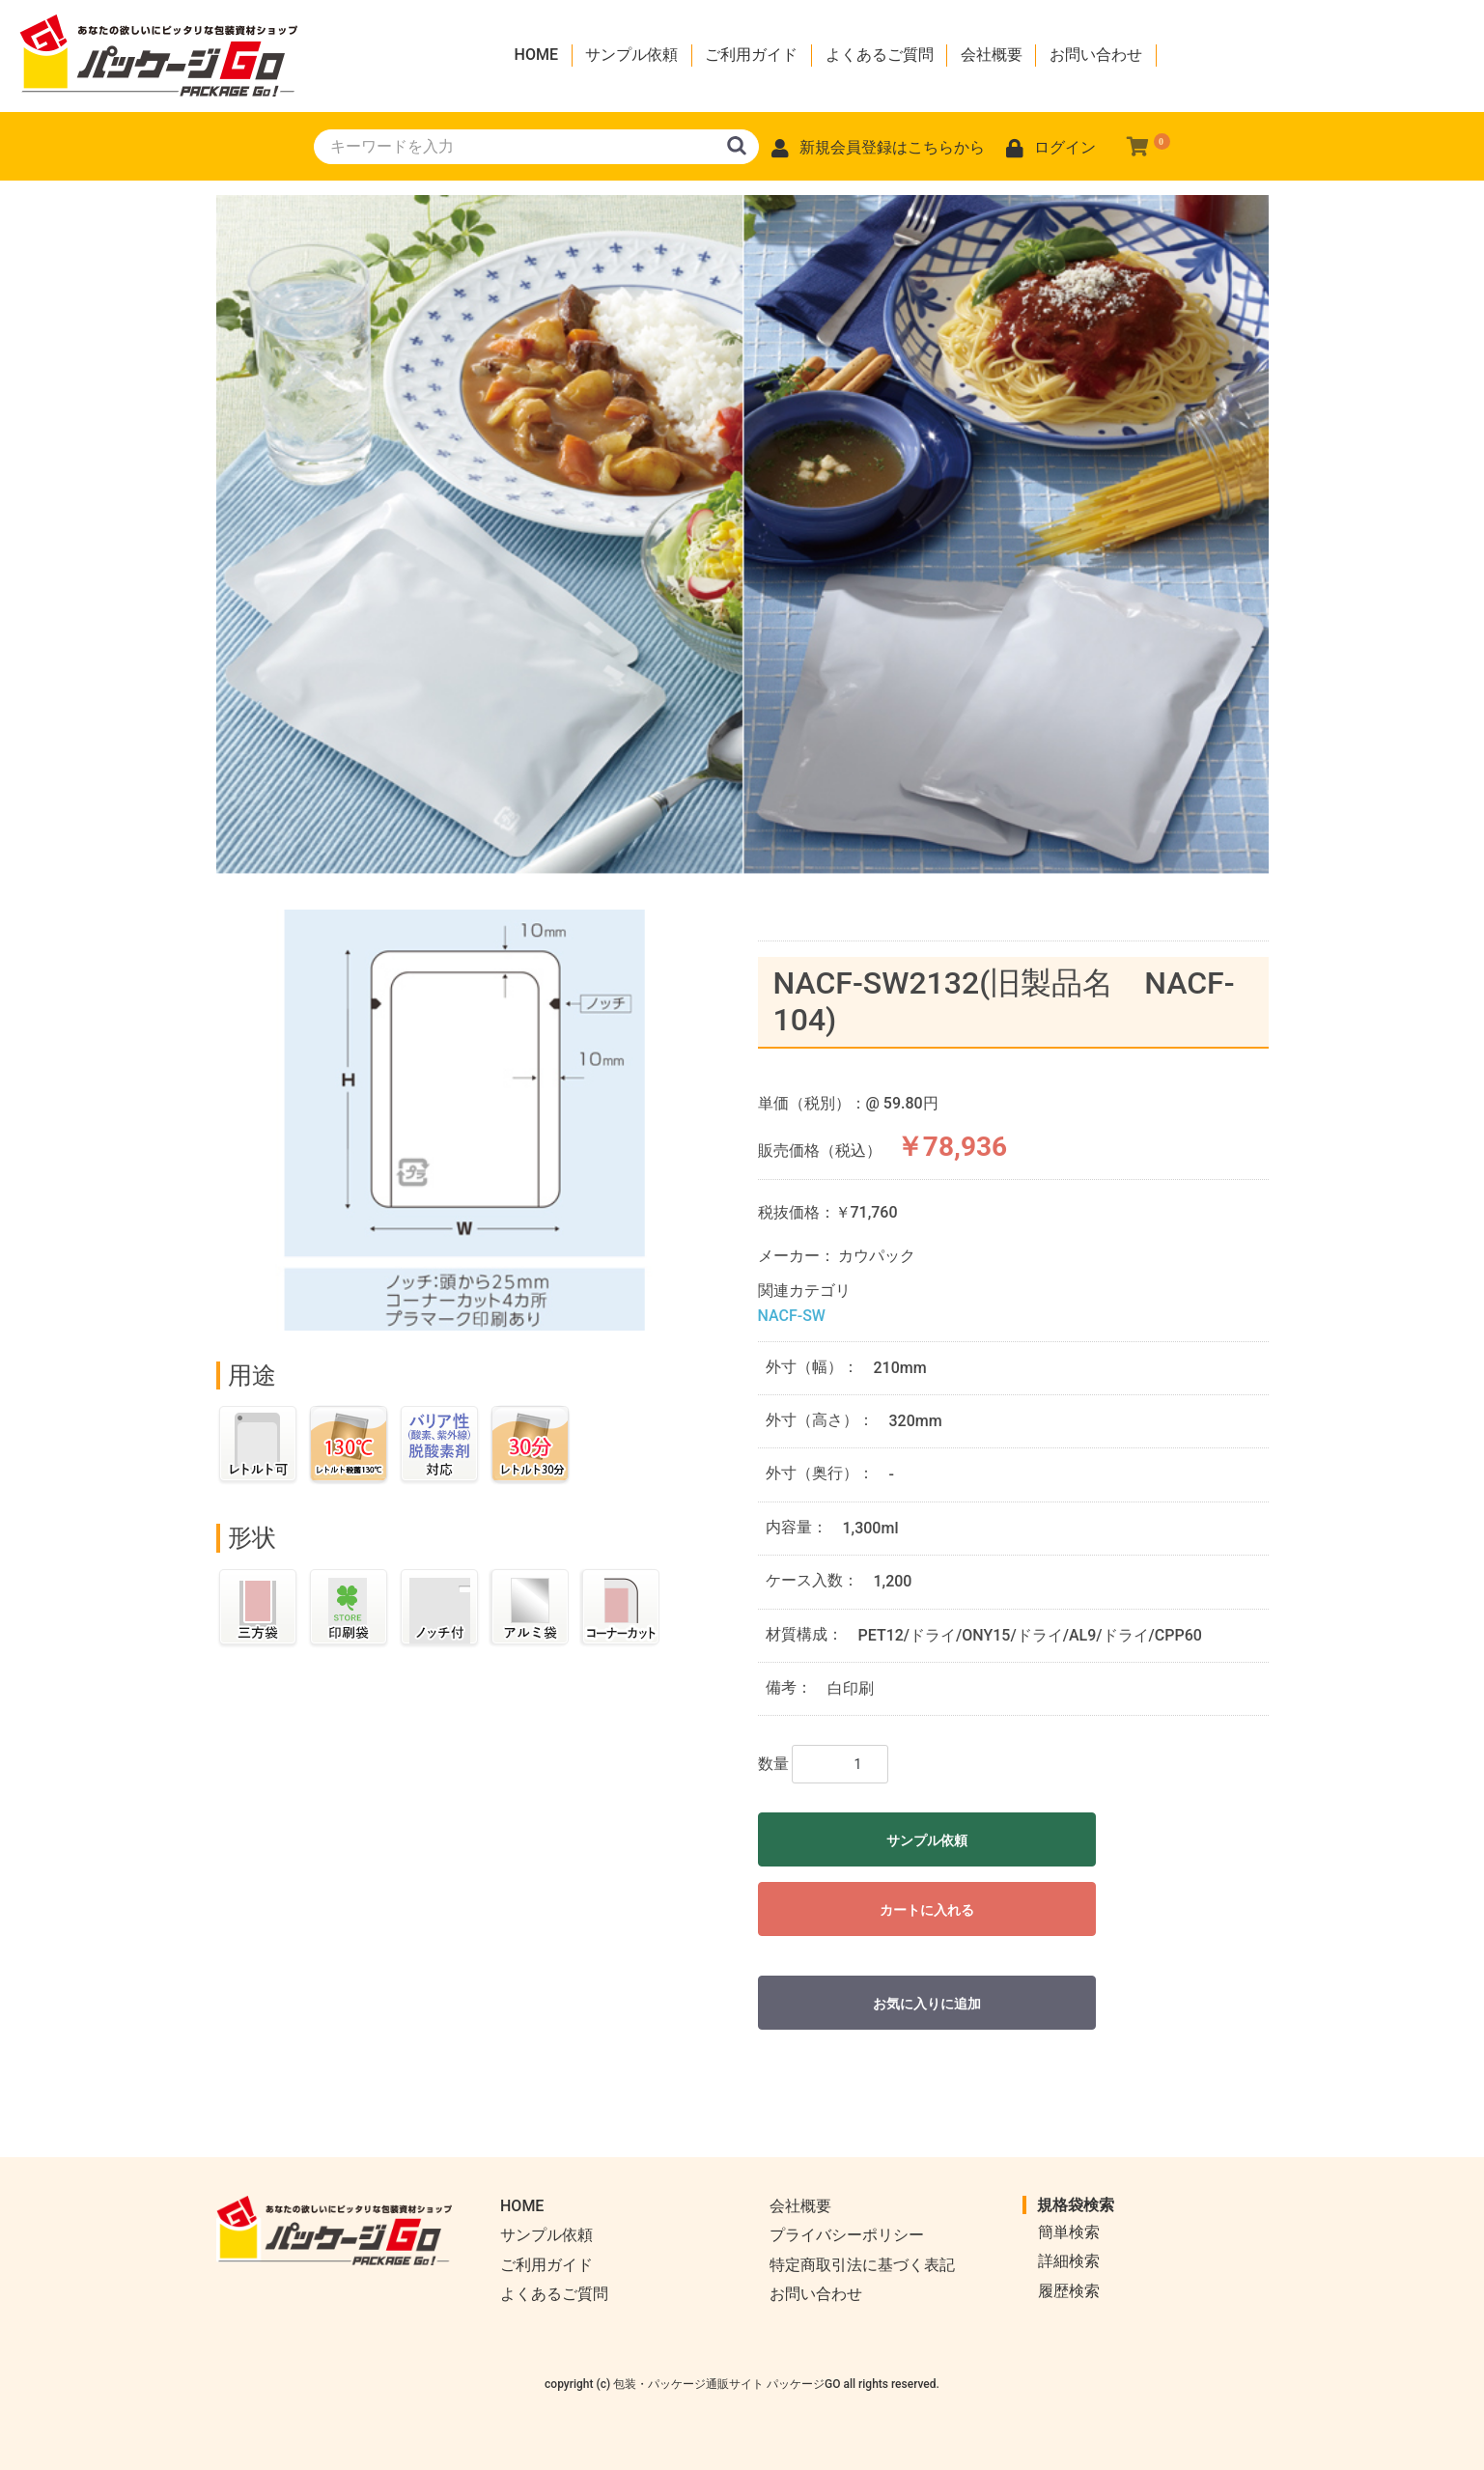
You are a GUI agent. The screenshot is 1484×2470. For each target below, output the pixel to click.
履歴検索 (1069, 2291)
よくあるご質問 (880, 54)
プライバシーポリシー (847, 2235)
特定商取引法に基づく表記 (862, 2265)
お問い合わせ (1096, 54)
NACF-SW (792, 1315)
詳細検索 (1069, 2261)
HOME (536, 54)
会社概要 (991, 54)
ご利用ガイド (751, 54)
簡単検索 (1069, 2232)
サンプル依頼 (631, 54)
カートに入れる (927, 1910)
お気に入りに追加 (927, 2003)
